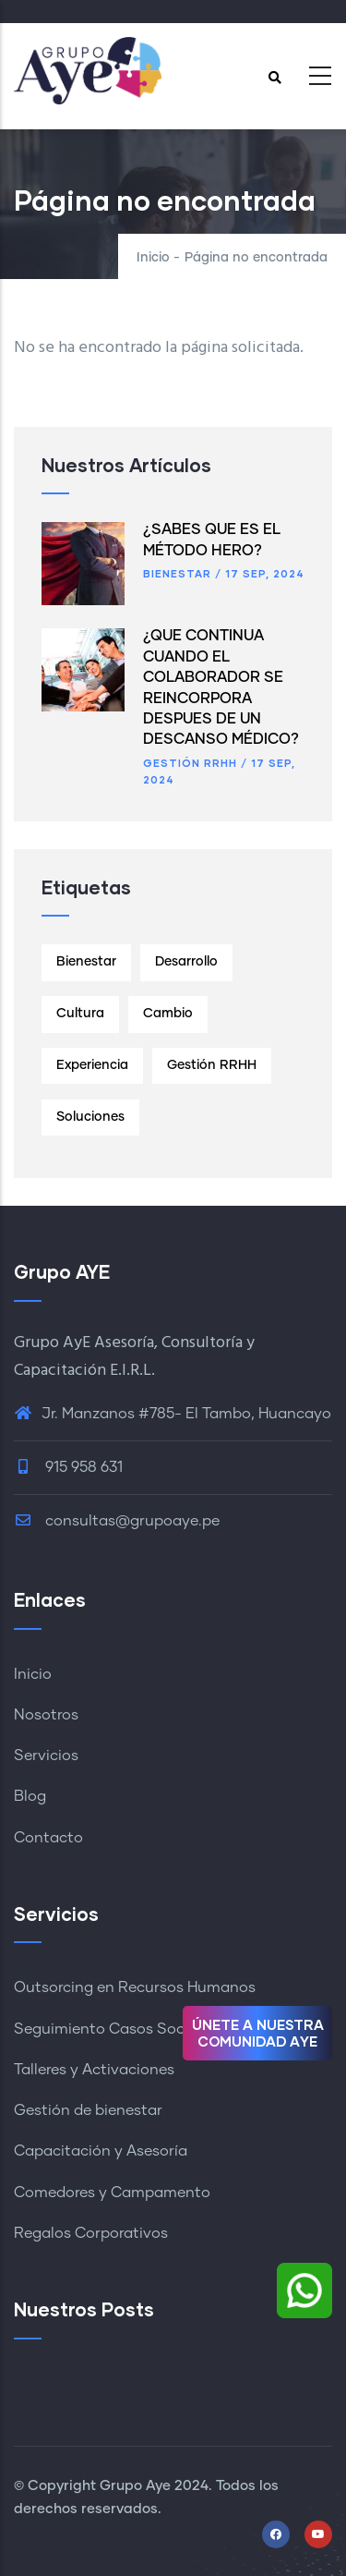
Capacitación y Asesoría (100, 2151)
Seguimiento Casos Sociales (115, 2029)
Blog (30, 1796)
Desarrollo (186, 961)
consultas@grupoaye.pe (117, 1520)
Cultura (80, 1013)
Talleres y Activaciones (94, 2069)
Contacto (48, 1837)
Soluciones (90, 1117)
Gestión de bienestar (88, 2110)
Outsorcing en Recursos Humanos (135, 1987)
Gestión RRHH (190, 763)
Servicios (46, 1755)
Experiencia (92, 1065)
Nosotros (46, 1714)
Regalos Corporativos (91, 2233)
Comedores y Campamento (112, 2192)
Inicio (153, 257)
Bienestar (177, 573)
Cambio (168, 1013)
